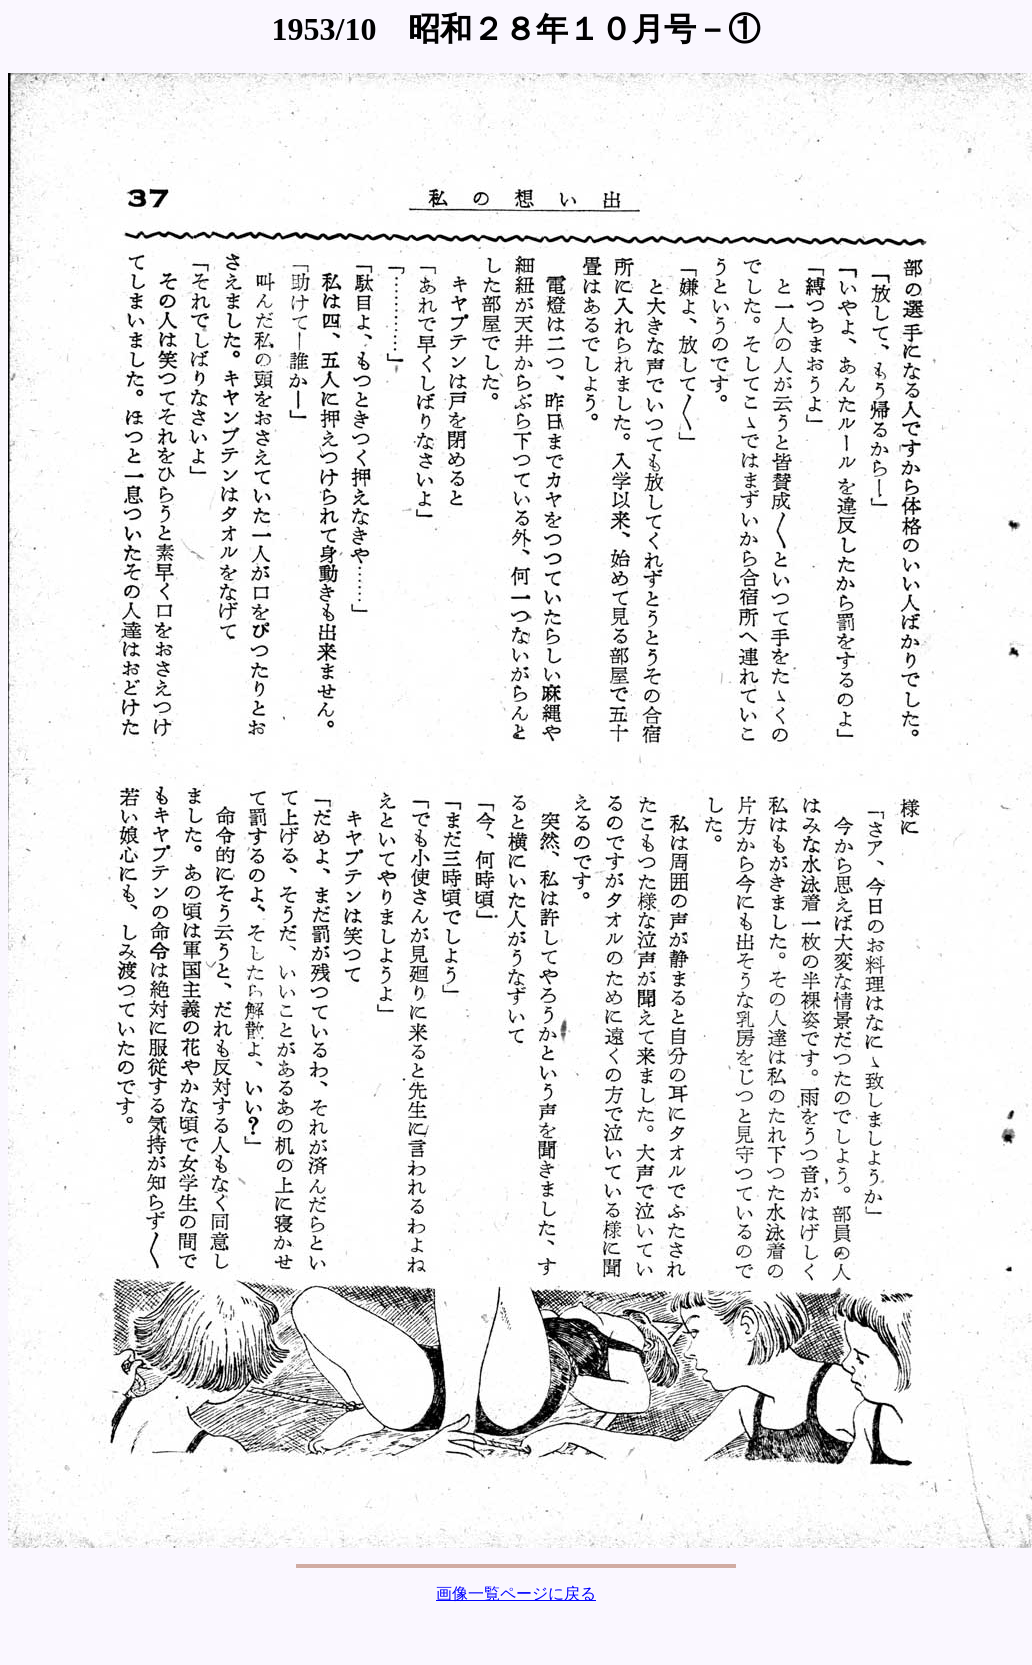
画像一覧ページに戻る (516, 1593)
